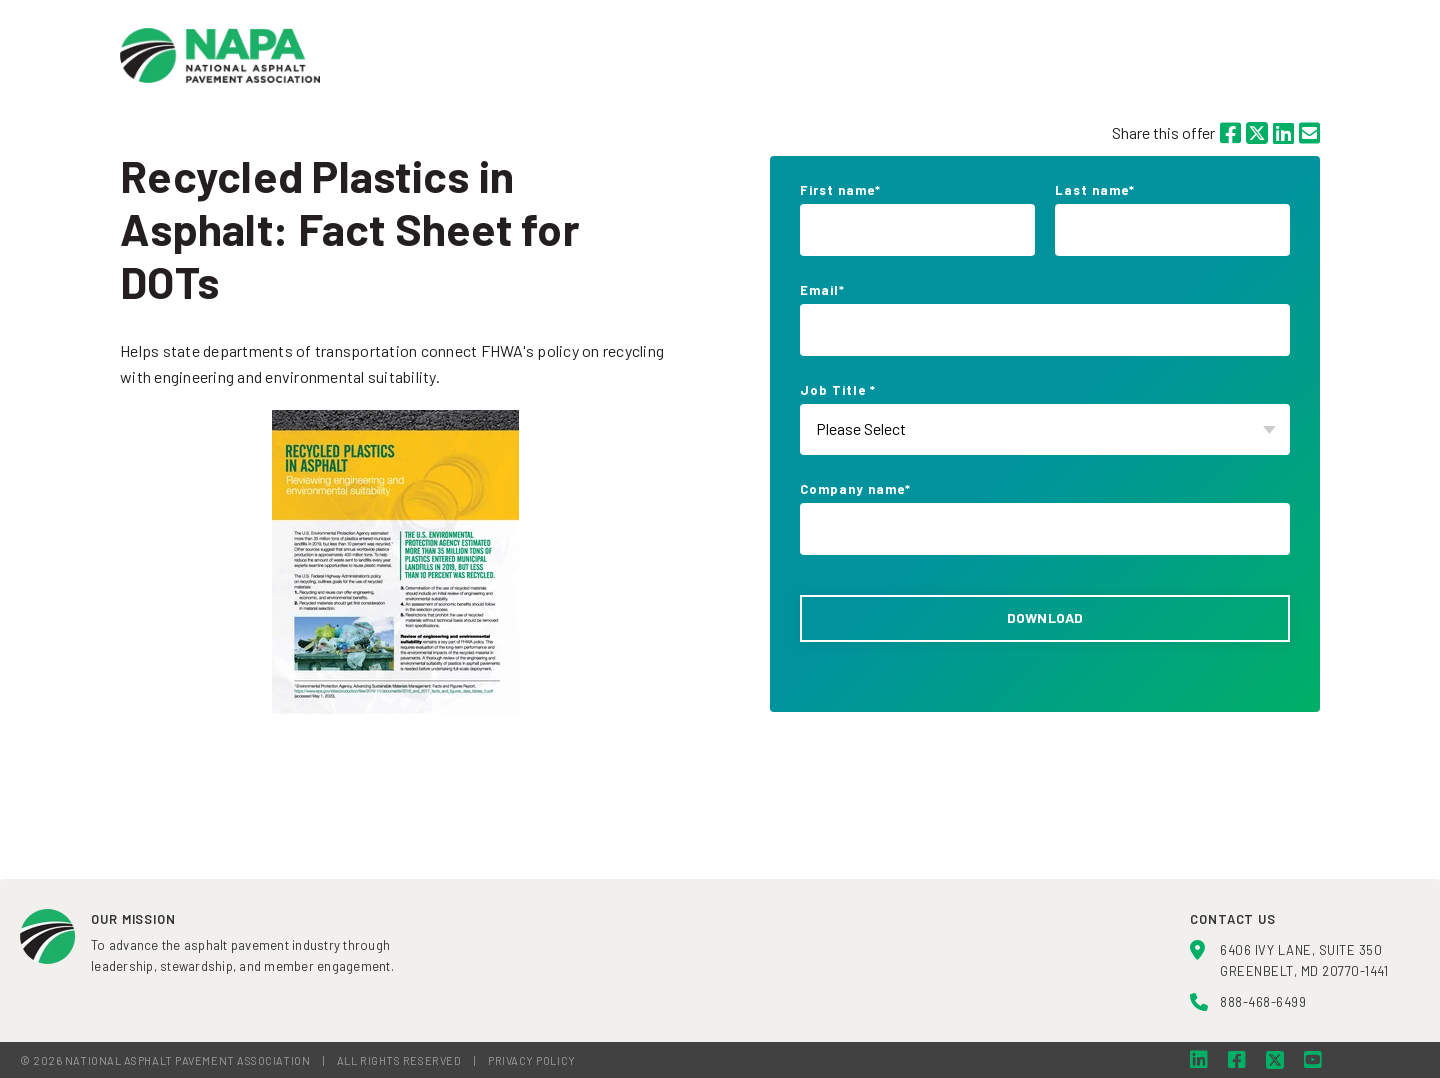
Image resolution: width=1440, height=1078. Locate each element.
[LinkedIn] (1283, 133)
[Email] (1309, 133)
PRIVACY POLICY (532, 1060)
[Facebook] (1230, 133)
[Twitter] (1257, 133)
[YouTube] (1313, 1060)
